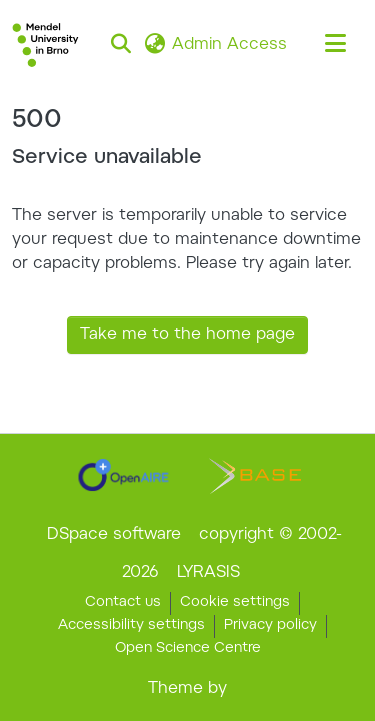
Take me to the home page (187, 335)
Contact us (123, 603)
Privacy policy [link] (270, 626)
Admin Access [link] (229, 45)
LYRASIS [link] (208, 573)
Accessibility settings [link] (131, 626)
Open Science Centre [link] (188, 649)
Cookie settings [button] (235, 603)
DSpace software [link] (114, 535)
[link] (123, 475)
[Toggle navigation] (335, 45)
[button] (45, 45)
